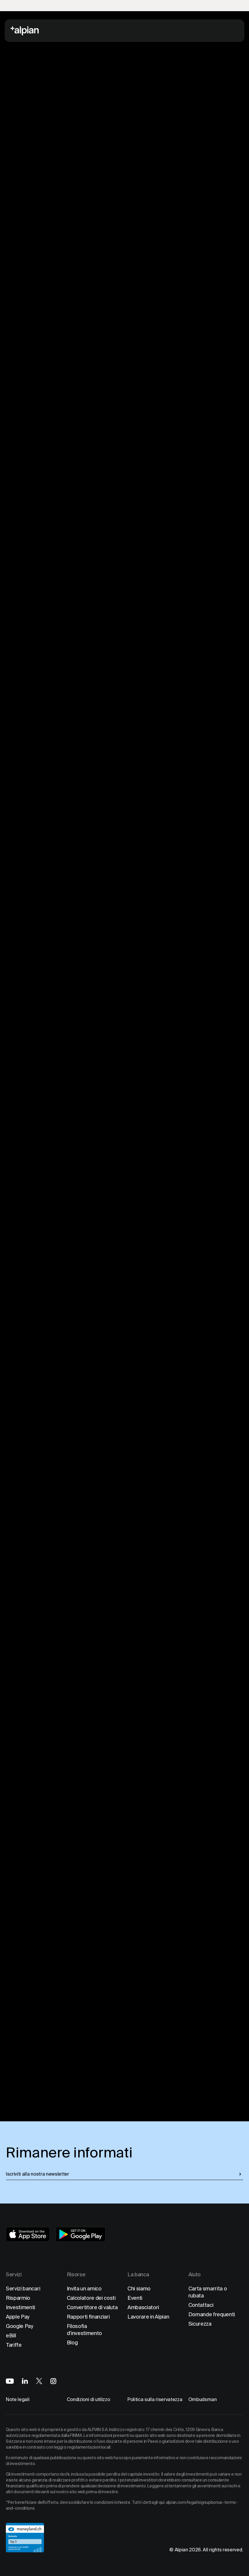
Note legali (17, 2399)
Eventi (134, 2298)
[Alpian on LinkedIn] (25, 2381)
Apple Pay (18, 2316)
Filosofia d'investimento (84, 2329)
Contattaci (201, 2305)
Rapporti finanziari (88, 2316)
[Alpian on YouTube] (10, 2381)
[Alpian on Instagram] (53, 2381)
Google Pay (19, 2326)
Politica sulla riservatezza (154, 2399)
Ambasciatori (143, 2307)
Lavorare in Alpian (148, 2316)
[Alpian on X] (39, 2381)
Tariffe (14, 2344)
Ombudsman (202, 2399)
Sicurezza (200, 2323)
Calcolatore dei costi (91, 2298)
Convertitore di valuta (92, 2307)
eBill (11, 2335)
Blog (72, 2342)
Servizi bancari (23, 2288)
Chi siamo (139, 2288)
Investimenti (20, 2307)
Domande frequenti (211, 2314)
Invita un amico (84, 2288)
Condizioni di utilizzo (88, 2399)
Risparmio (18, 2298)
